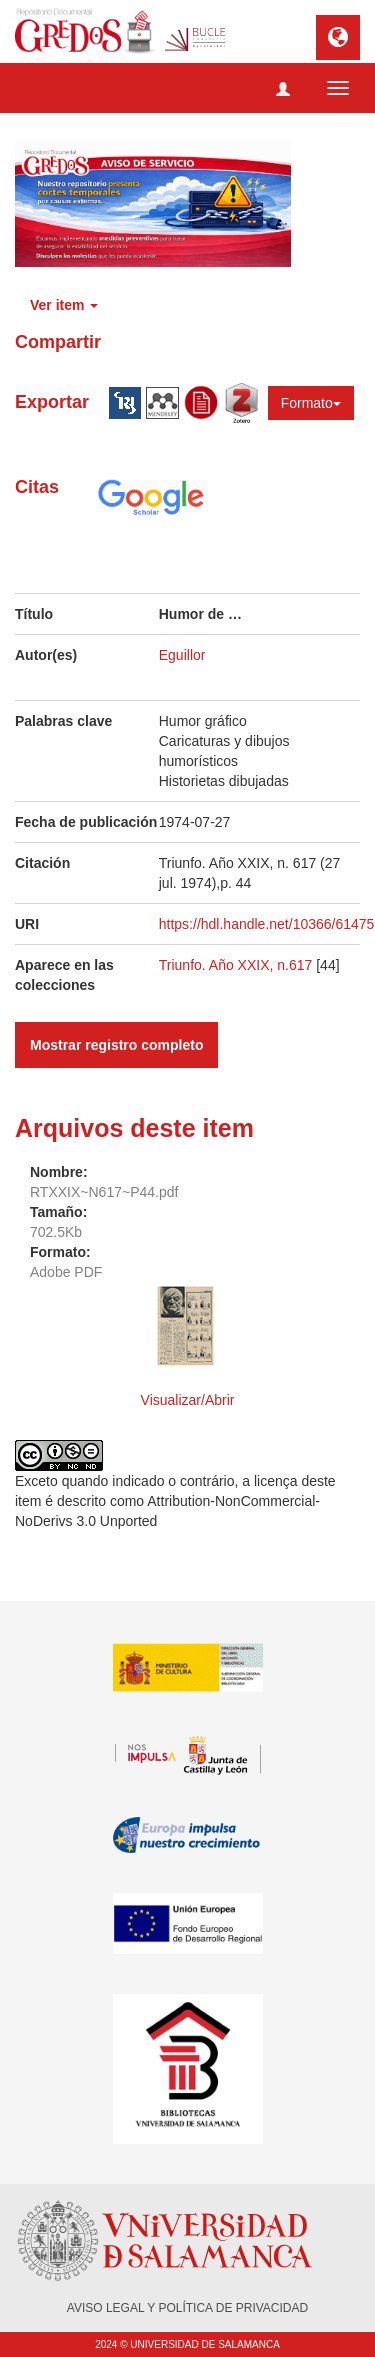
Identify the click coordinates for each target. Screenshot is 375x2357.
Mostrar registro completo (116, 1045)
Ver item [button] (64, 305)
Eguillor (182, 655)
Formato (311, 403)
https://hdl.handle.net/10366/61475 (267, 924)
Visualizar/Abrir (188, 1400)
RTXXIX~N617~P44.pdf (104, 1192)
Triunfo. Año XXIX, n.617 (237, 965)
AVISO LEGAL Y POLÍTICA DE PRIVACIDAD (187, 2308)
